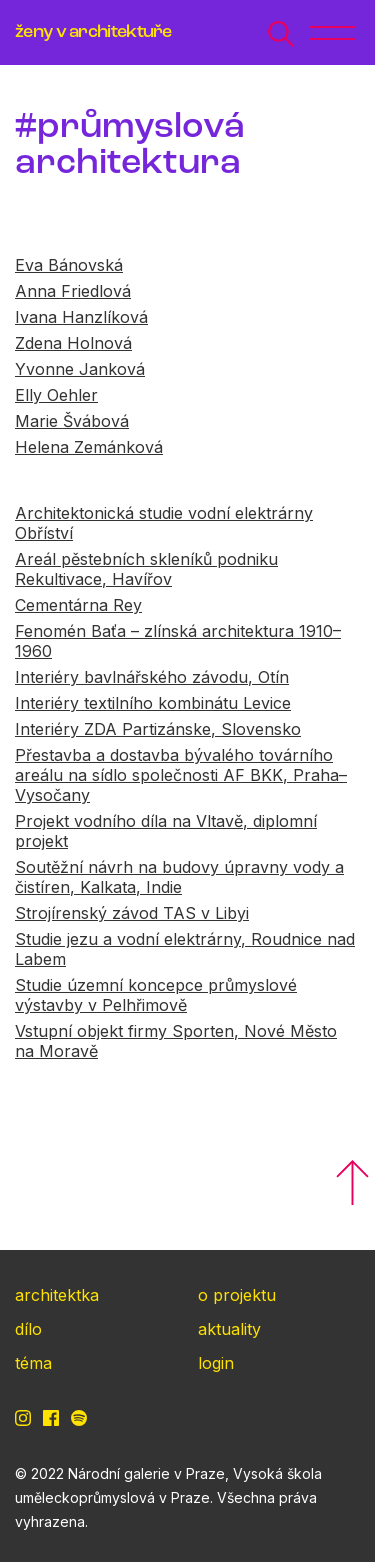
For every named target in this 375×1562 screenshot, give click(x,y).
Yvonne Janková (80, 369)
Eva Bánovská (69, 265)
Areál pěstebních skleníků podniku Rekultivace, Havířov (146, 569)
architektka (57, 1295)
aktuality (229, 1329)
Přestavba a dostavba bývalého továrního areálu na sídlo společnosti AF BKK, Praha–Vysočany (181, 775)
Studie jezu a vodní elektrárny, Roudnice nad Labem (185, 949)
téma (33, 1363)
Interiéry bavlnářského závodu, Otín (152, 677)
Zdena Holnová (73, 343)
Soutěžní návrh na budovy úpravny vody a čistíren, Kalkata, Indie (179, 877)
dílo (28, 1329)
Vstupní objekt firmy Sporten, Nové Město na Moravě (176, 1041)
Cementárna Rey (78, 605)
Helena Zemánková (89, 447)
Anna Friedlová (73, 291)
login (216, 1363)
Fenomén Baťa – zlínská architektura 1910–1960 (178, 641)
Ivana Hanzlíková (81, 317)
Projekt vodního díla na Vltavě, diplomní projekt (166, 831)
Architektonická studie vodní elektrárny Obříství (164, 523)
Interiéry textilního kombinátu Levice (153, 703)
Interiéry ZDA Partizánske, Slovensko (158, 729)
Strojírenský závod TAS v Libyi (132, 913)
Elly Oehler (56, 395)
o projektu (237, 1295)
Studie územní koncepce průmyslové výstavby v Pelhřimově (156, 995)
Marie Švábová (72, 421)
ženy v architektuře (93, 32)
